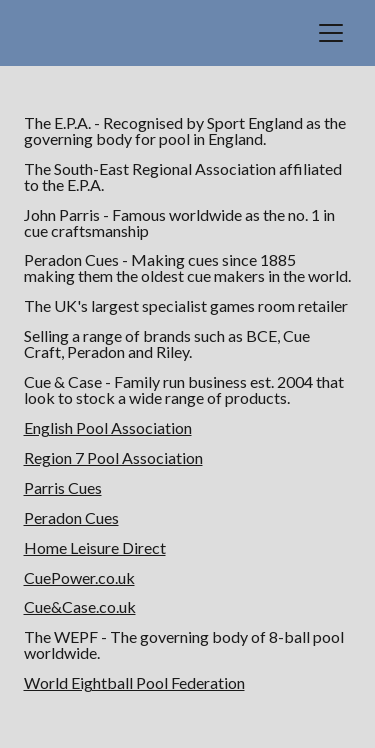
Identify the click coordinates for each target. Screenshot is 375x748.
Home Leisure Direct (95, 547)
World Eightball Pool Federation (134, 682)
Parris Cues (63, 487)
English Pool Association (108, 427)
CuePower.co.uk (79, 577)
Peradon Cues (71, 517)
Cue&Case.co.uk (80, 606)
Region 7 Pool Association (113, 457)
